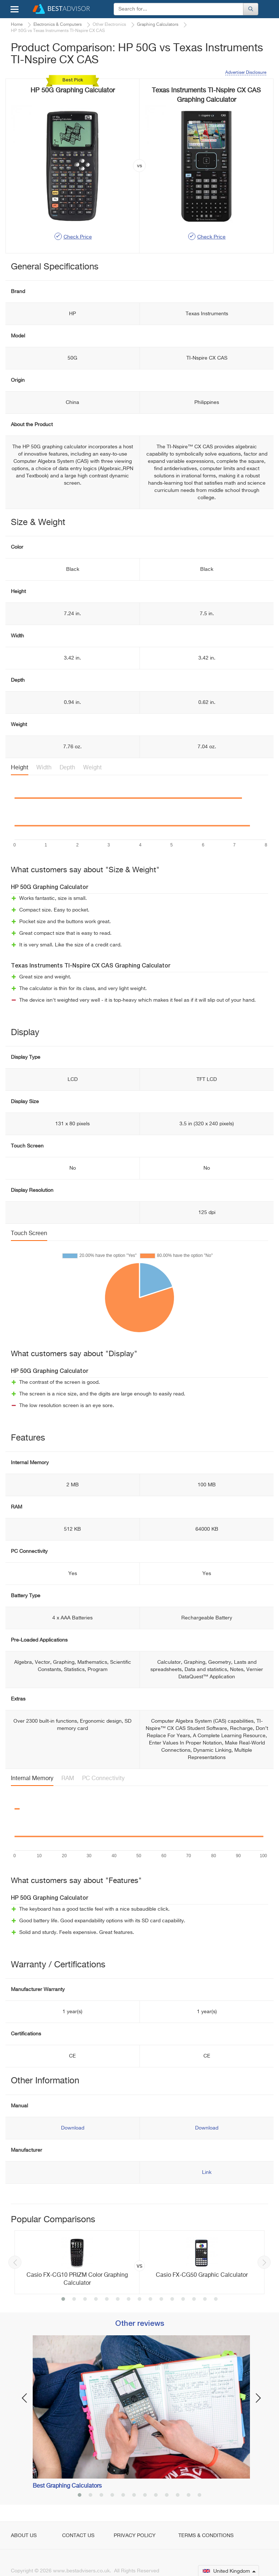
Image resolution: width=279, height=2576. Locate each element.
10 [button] (161, 2299)
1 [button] (63, 2299)
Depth (67, 768)
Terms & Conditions (206, 2535)
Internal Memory (32, 1779)
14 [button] (205, 2299)
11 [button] (172, 2299)
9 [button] (150, 2299)
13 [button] (194, 2299)
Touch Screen (29, 1234)
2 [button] (74, 2299)
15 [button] (215, 2299)
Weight (92, 768)
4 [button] (96, 2299)
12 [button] (183, 2299)
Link (206, 2172)
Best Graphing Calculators (67, 2486)
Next (264, 2262)
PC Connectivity (103, 1779)
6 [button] (117, 2299)
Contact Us (78, 2535)
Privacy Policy (134, 2535)
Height (19, 768)
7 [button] (128, 2299)
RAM (67, 1779)
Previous (14, 2262)
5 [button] (106, 2299)
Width (44, 768)
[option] (139, 2262)
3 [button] (85, 2299)
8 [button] (139, 2299)
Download (72, 2128)
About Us (24, 2535)
